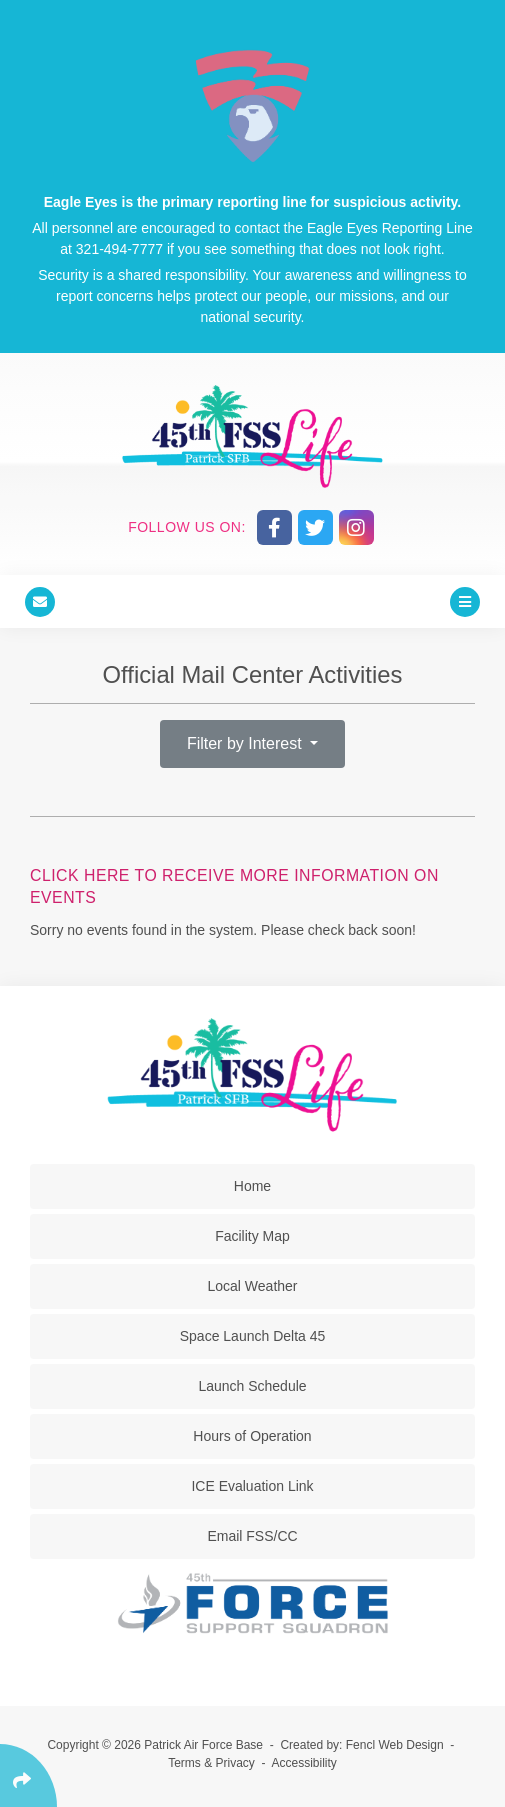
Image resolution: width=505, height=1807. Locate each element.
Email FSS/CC (252, 1536)
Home (252, 1186)
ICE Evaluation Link (252, 1486)
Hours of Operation (252, 1436)
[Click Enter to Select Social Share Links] (28, 1775)
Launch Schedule (252, 1386)
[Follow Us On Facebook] (274, 527)
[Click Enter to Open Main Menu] (465, 601)
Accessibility (304, 1763)
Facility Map (252, 1236)
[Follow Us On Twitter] (315, 527)
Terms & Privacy (211, 1763)
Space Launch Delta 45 (253, 1336)
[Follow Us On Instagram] (356, 527)
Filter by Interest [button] (246, 743)
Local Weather (252, 1286)
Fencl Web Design (395, 1745)
